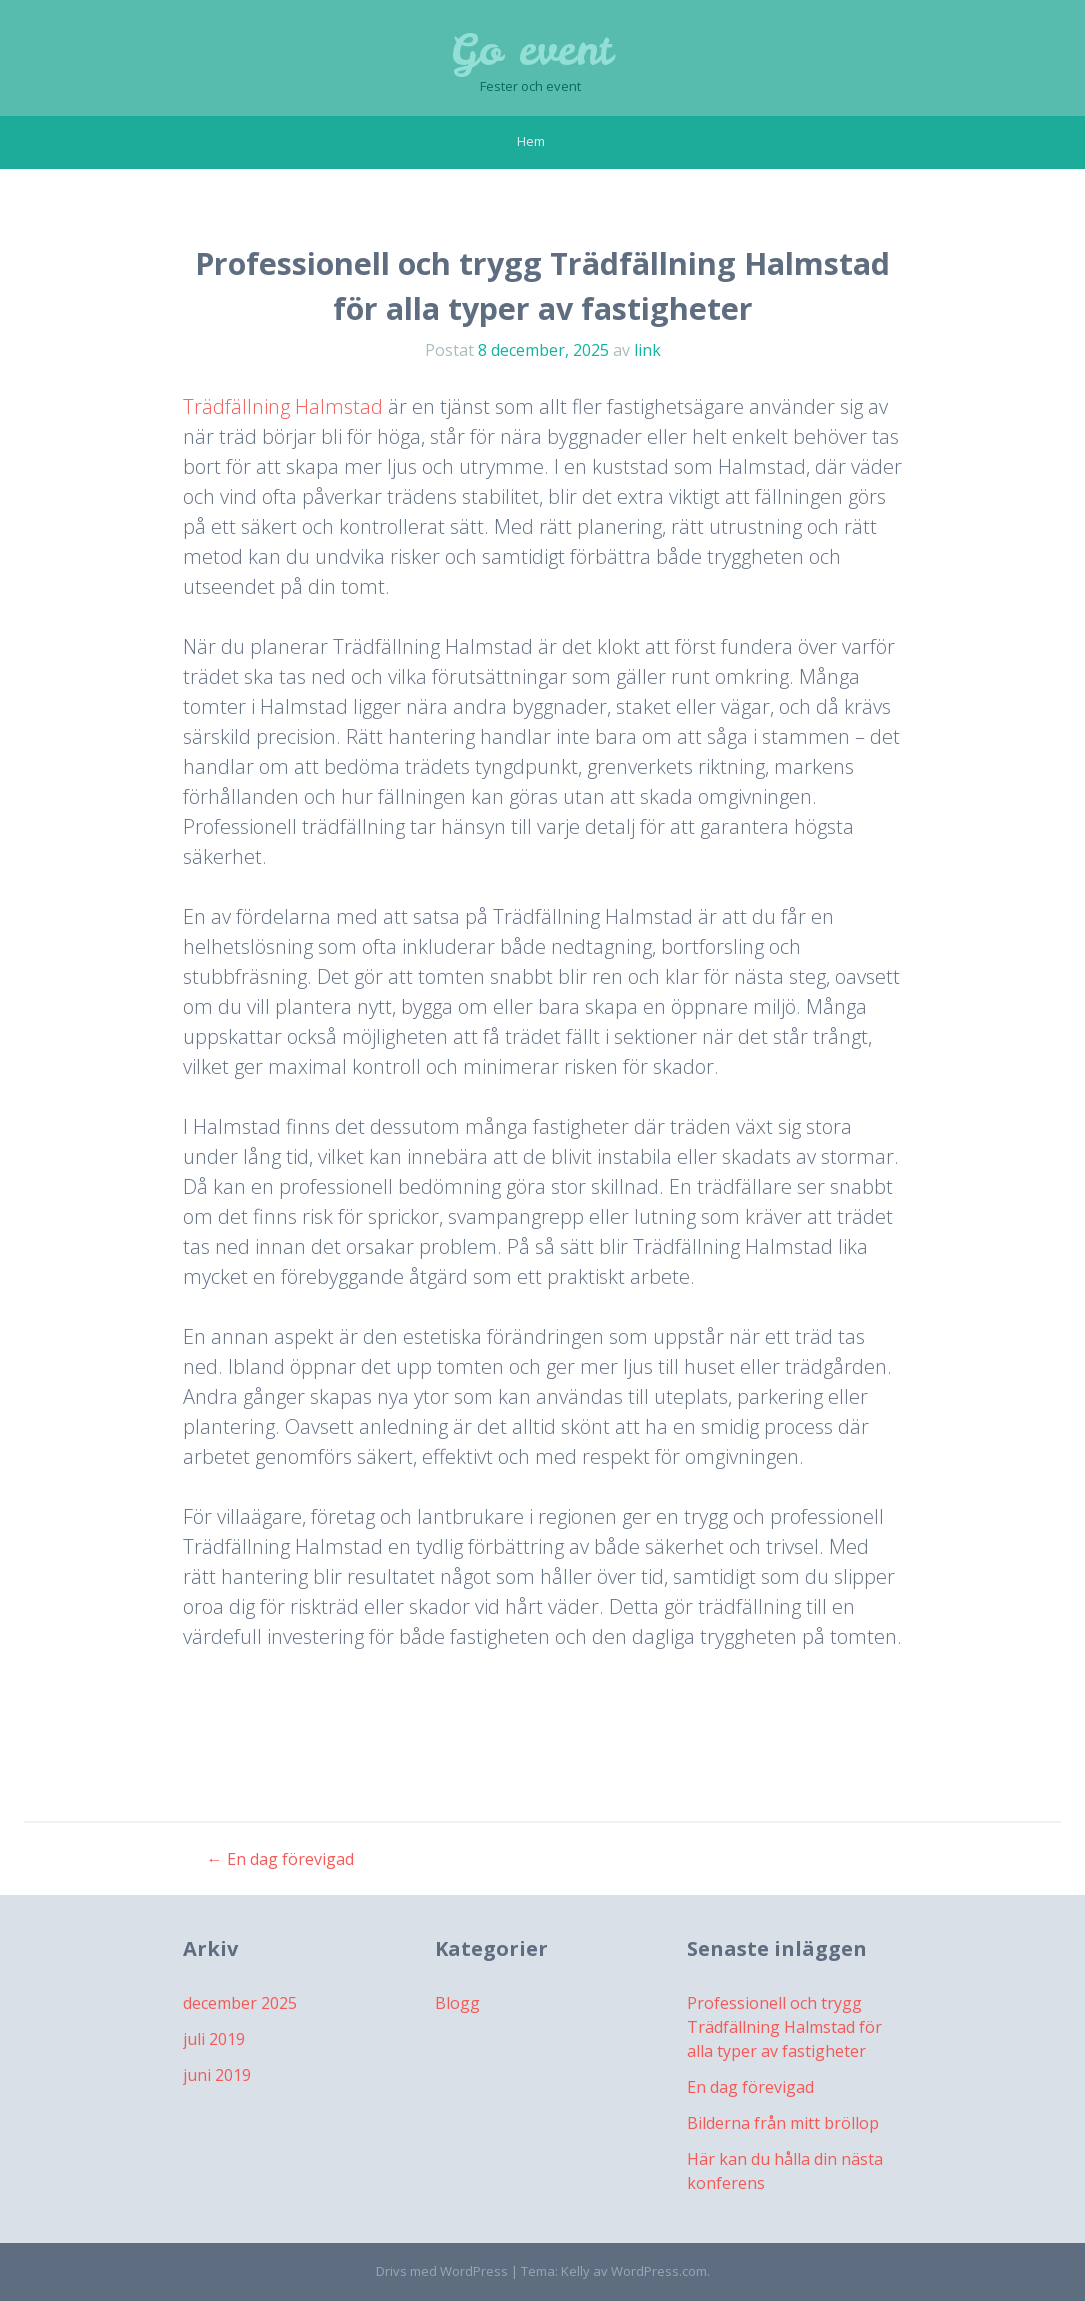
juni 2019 (217, 2075)
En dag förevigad (280, 1859)
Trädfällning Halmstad (283, 406)
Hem (531, 141)
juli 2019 (214, 2039)
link (647, 350)
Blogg (457, 2003)
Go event (531, 50)
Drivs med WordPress (442, 2271)
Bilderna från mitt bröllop (783, 2123)
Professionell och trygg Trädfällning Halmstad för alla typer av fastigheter (784, 2027)
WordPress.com (659, 2271)
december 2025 (240, 2003)
